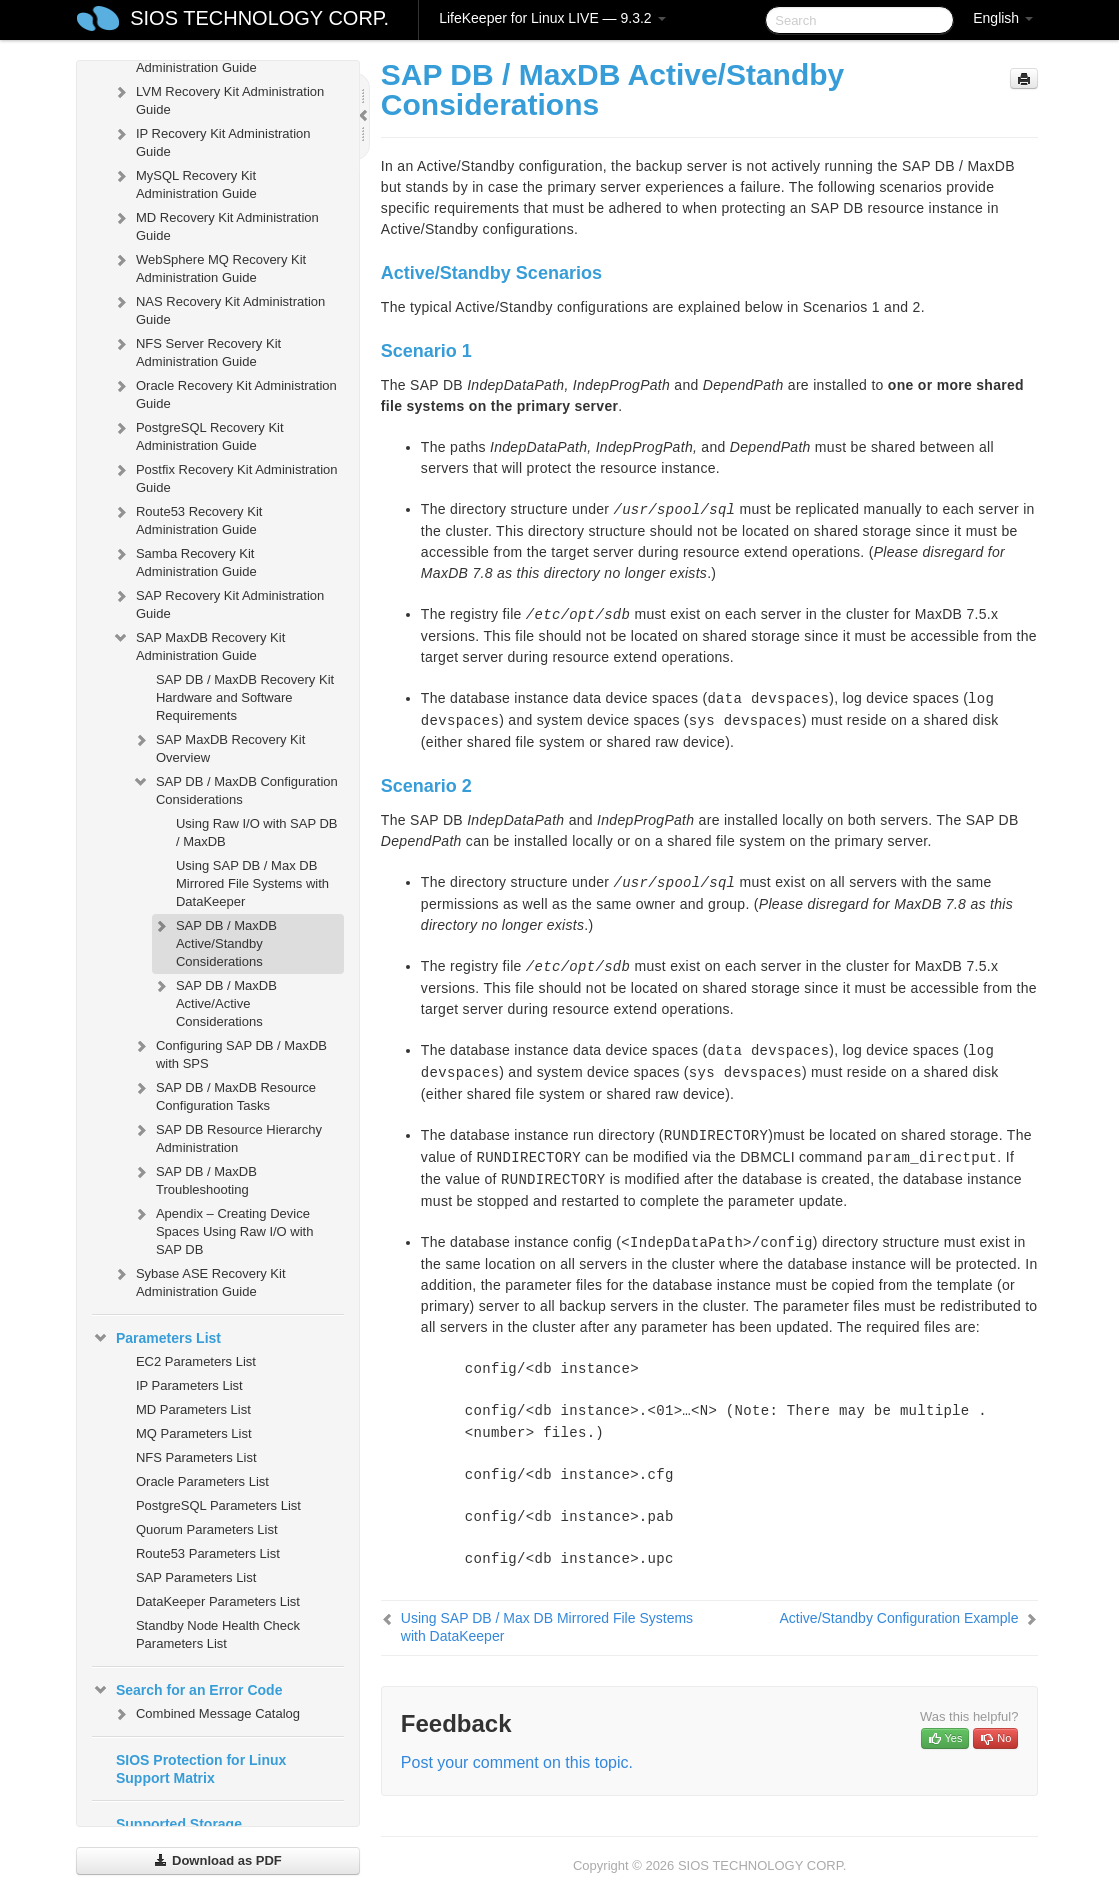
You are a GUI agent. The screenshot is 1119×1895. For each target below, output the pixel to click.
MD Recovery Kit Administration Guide (215, 224)
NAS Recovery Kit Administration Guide (218, 308)
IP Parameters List (189, 1385)
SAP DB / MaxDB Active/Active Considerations (214, 1001)
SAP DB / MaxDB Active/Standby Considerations (214, 941)
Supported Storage (179, 1824)
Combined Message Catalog (206, 1714)
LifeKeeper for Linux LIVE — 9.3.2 (552, 18)
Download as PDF (217, 1860)
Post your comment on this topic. (517, 1762)
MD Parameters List (193, 1409)
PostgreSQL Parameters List (218, 1505)
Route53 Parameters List (208, 1553)
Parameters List (156, 1338)
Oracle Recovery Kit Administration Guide (224, 392)
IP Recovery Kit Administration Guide (211, 140)
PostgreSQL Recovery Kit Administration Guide (198, 434)
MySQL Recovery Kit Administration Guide (184, 182)
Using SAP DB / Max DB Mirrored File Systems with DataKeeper (252, 883)
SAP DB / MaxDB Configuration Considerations (235, 788)
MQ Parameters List (194, 1433)
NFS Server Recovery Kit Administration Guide (196, 350)
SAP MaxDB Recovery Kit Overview (218, 746)
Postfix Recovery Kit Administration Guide (225, 476)
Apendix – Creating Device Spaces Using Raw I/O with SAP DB (223, 1229)
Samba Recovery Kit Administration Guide (184, 560)
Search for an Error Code (187, 1690)
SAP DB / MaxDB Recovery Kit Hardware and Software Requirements (245, 697)
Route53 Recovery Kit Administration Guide (187, 518)
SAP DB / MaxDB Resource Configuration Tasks (224, 1094)
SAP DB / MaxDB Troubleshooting (194, 1178)
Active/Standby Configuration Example (899, 1618)
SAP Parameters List (196, 1577)
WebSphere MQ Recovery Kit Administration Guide (209, 266)
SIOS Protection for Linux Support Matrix (201, 1769)
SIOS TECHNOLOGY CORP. (259, 18)
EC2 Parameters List (196, 1361)
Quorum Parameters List (207, 1529)
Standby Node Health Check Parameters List (218, 1634)
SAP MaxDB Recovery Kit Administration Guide (198, 644)
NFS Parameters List (196, 1457)
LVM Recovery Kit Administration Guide (218, 98)
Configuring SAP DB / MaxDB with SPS (229, 1052)
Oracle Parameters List (202, 1481)
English (1003, 18)
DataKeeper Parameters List (218, 1601)
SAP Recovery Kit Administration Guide (218, 602)
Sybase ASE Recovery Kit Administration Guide (199, 1280)
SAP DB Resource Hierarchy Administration (227, 1136)
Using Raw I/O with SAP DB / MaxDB (257, 832)
